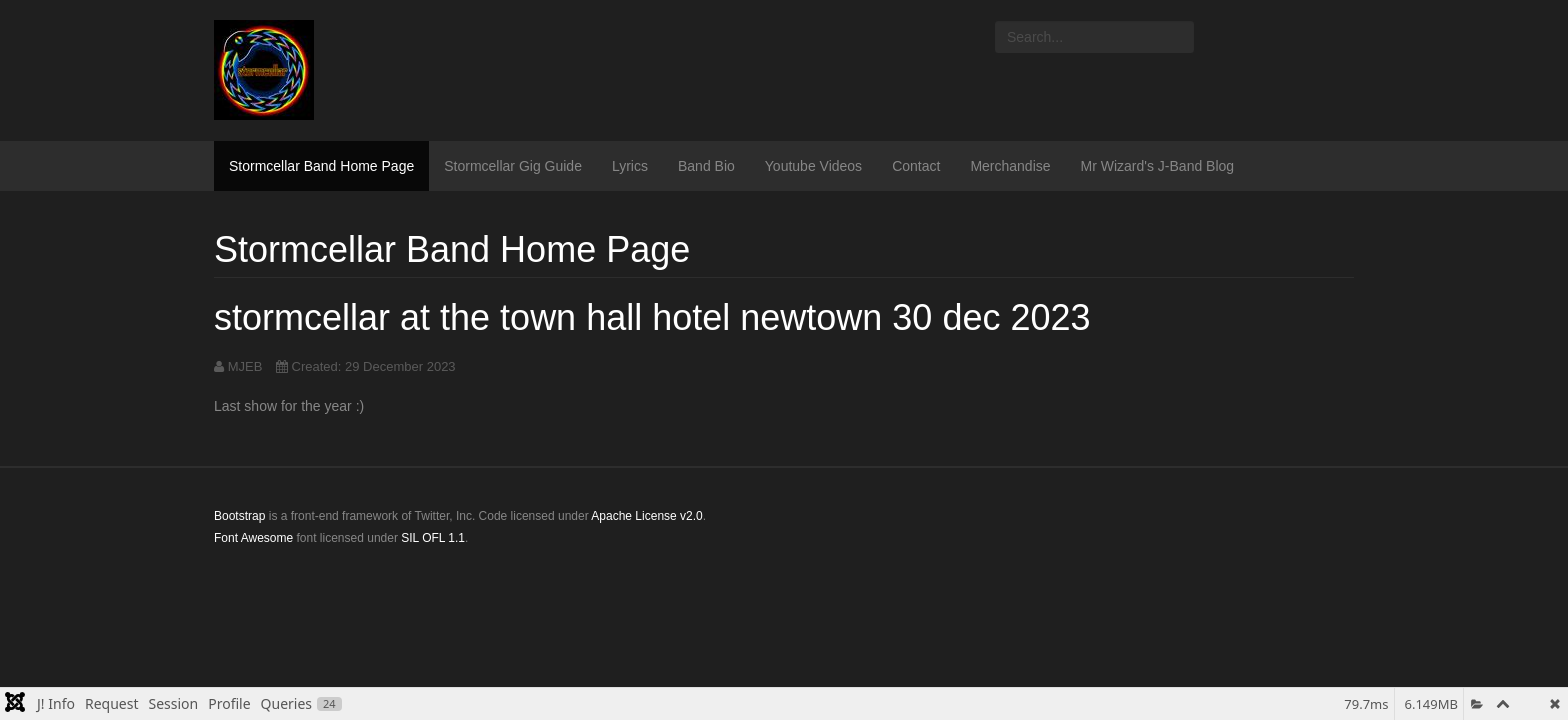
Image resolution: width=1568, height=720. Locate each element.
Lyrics (630, 166)
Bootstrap (239, 516)
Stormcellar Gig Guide (513, 166)
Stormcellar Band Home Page (321, 166)
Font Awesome (253, 538)
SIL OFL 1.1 (433, 538)
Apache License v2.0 (646, 516)
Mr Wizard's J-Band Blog (1158, 166)
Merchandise (1010, 166)
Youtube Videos (813, 166)
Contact (916, 166)
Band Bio (706, 166)
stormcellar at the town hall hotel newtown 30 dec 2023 (652, 317)
